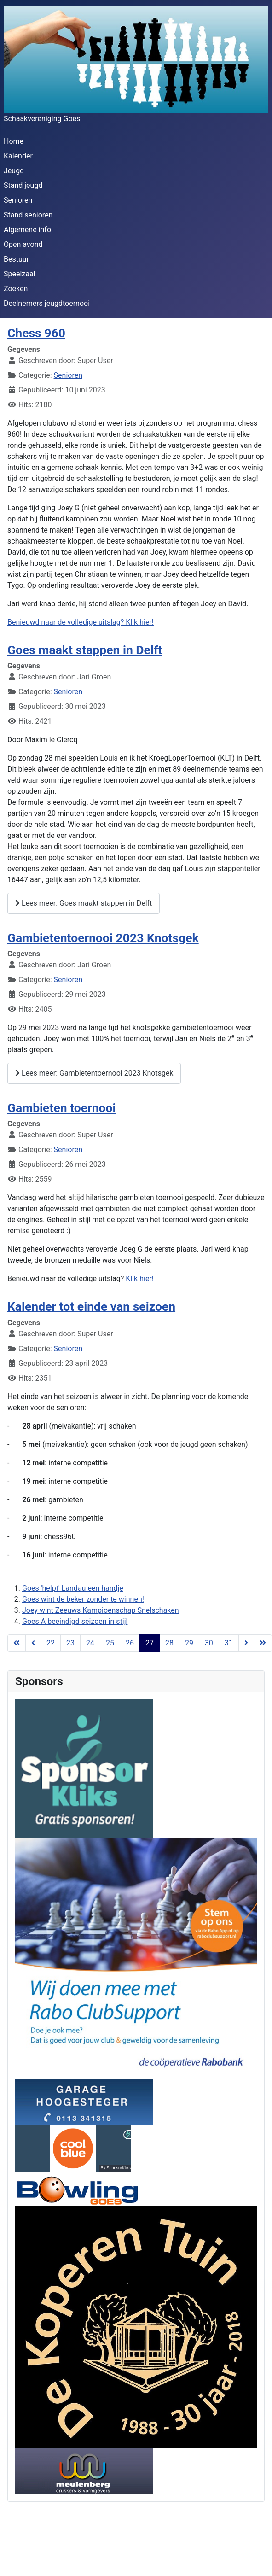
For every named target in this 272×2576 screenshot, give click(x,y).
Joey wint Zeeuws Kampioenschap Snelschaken (100, 1610)
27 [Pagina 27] (149, 1643)
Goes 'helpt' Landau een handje (72, 1588)
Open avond (23, 244)
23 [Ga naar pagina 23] (70, 1643)
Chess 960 (36, 333)
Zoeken (16, 288)
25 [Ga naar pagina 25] (110, 1643)
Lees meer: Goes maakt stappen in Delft (83, 903)
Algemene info (27, 229)
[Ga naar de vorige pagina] (33, 1643)
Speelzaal (19, 273)
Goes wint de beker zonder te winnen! (83, 1599)
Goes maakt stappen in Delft (84, 650)
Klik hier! (140, 1278)
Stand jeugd (23, 185)
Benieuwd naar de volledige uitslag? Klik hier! (80, 622)
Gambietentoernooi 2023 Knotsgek (103, 938)
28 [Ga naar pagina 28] (169, 1643)
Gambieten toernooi (61, 1108)
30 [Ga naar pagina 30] (209, 1643)
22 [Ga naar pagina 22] (50, 1643)
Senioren (18, 200)
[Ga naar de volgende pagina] (246, 1643)
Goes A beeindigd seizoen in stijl (74, 1621)
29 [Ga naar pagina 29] (189, 1643)
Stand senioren (28, 215)
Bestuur (16, 259)
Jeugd (14, 170)
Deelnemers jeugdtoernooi (47, 303)
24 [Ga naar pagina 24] (90, 1643)
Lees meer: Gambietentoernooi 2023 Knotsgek (94, 1073)
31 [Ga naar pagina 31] (229, 1643)
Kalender (18, 156)
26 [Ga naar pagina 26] (130, 1643)
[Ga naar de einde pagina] (263, 1643)
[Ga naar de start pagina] (16, 1643)
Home (13, 141)
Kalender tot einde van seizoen (91, 1306)
